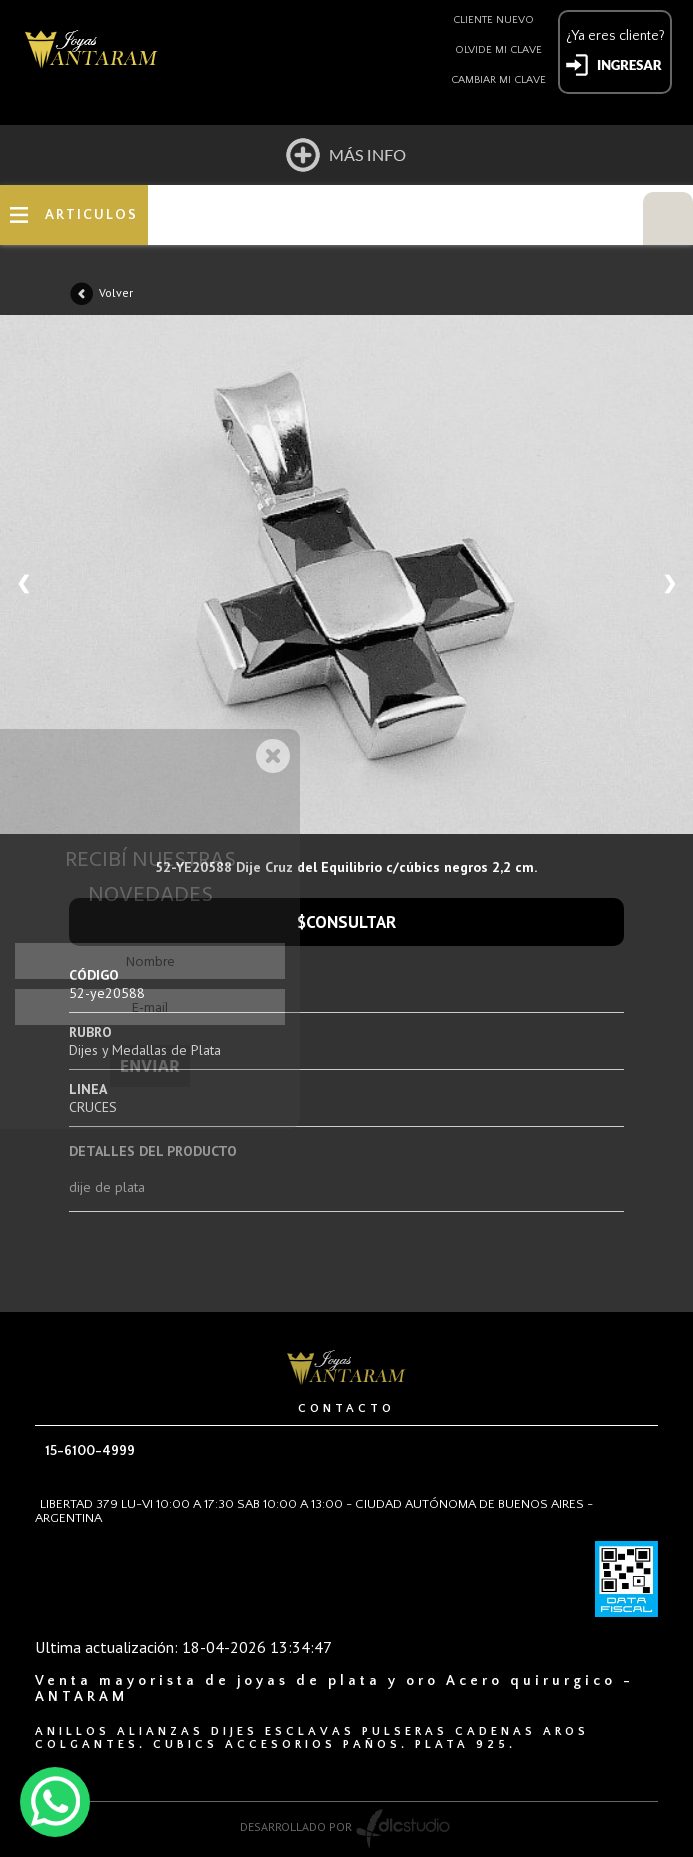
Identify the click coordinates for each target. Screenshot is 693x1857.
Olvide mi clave (498, 50)
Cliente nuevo (493, 20)
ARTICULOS (91, 215)
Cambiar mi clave (498, 80)
